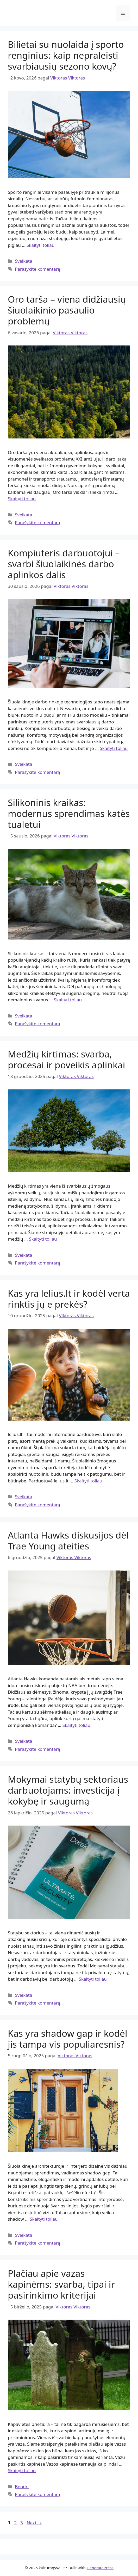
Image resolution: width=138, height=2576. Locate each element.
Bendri (22, 2487)
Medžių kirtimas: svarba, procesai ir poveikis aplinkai (66, 1059)
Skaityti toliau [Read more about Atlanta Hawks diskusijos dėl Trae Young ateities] (76, 1725)
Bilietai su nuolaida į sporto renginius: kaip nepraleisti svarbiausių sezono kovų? (66, 55)
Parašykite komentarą (37, 269)
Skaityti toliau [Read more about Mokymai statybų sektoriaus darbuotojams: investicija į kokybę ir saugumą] (93, 1979)
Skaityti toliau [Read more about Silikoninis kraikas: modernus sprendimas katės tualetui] (68, 1000)
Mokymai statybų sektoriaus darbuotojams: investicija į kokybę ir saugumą (68, 1790)
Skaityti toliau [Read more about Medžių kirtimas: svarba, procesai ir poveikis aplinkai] (43, 1239)
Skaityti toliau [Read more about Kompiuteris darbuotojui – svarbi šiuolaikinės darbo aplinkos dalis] (114, 748)
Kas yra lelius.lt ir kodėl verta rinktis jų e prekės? (69, 1298)
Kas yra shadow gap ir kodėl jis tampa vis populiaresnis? (67, 2038)
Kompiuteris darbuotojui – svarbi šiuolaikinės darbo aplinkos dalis (64, 564)
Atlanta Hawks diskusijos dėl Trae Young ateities (68, 1540)
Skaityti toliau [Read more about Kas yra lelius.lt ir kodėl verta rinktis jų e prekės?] (88, 1481)
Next (34, 2523)
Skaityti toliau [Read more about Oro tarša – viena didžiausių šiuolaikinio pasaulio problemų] (22, 499)
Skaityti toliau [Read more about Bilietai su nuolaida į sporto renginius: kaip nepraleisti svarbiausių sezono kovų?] (40, 245)
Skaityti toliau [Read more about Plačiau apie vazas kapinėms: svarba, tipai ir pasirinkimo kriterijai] (22, 2470)
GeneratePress (100, 2567)
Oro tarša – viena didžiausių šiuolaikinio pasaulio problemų (67, 310)
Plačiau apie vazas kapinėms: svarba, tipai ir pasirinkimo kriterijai (61, 2284)
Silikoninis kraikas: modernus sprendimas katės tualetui (69, 813)
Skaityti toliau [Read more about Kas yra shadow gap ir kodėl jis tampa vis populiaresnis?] (44, 2219)
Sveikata (23, 261)
